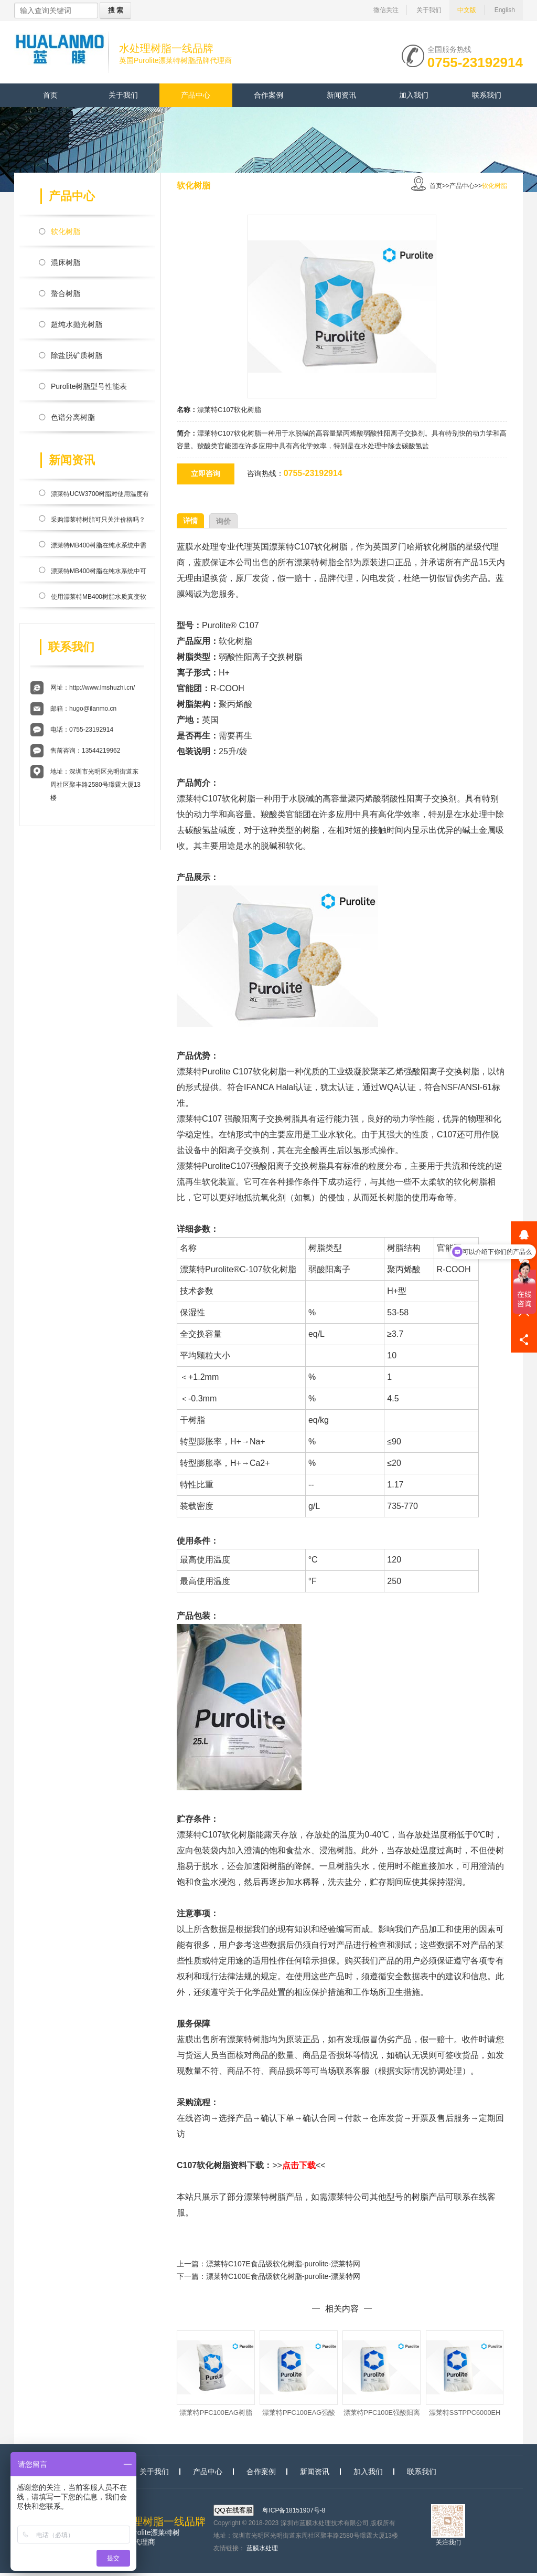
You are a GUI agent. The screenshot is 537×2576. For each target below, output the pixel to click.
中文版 (466, 10)
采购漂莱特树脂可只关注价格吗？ (98, 519)
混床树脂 (65, 262)
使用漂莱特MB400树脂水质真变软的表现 (98, 599)
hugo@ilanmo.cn (92, 708)
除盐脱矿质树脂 (76, 355)
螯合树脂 (65, 293)
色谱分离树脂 (73, 417)
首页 (50, 95)
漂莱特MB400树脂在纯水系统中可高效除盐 (98, 573)
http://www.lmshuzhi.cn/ (102, 687)
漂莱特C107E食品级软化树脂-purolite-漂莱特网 (283, 2264)
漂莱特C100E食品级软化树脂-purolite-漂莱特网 (283, 2276)
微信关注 (386, 10)
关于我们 (429, 10)
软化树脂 (65, 231)
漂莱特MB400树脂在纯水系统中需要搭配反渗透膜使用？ (98, 547)
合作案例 (268, 95)
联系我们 (486, 95)
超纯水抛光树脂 (76, 324)
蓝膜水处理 (262, 2551)
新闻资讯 (341, 95)
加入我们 (413, 95)
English (505, 10)
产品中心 (195, 95)
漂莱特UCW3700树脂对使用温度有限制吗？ (100, 496)
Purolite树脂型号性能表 (89, 386)
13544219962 (101, 750)
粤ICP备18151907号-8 (293, 2513)
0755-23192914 (475, 61)
